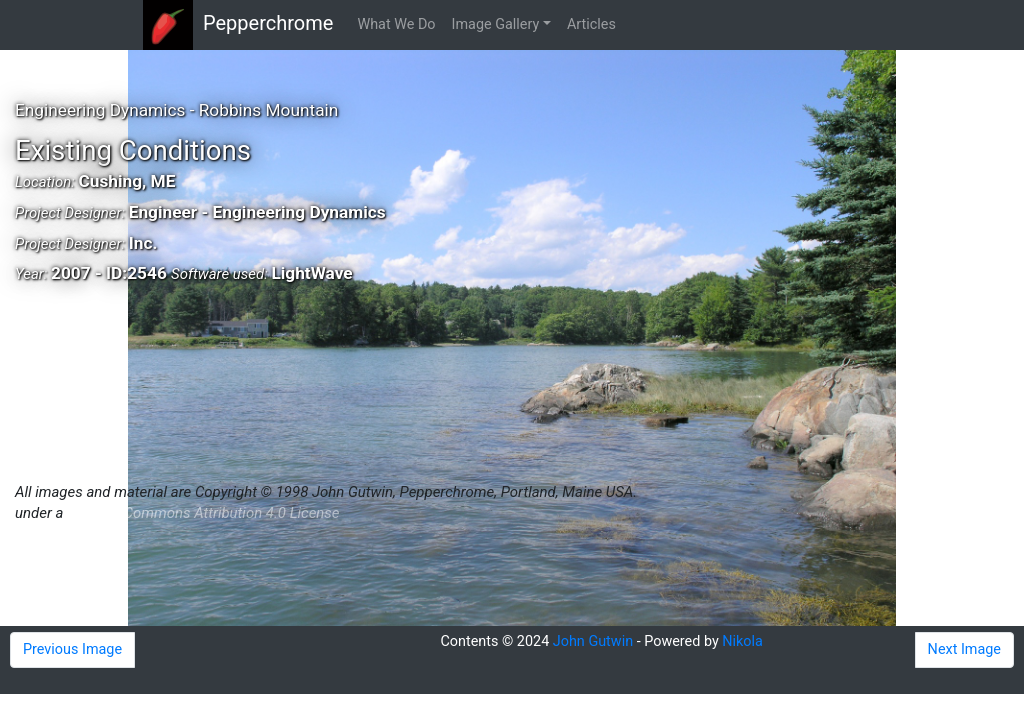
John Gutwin (593, 641)
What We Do (396, 24)
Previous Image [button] (72, 649)
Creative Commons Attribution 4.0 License (203, 513)
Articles (591, 24)
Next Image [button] (964, 649)
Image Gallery (496, 24)
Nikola (742, 641)
